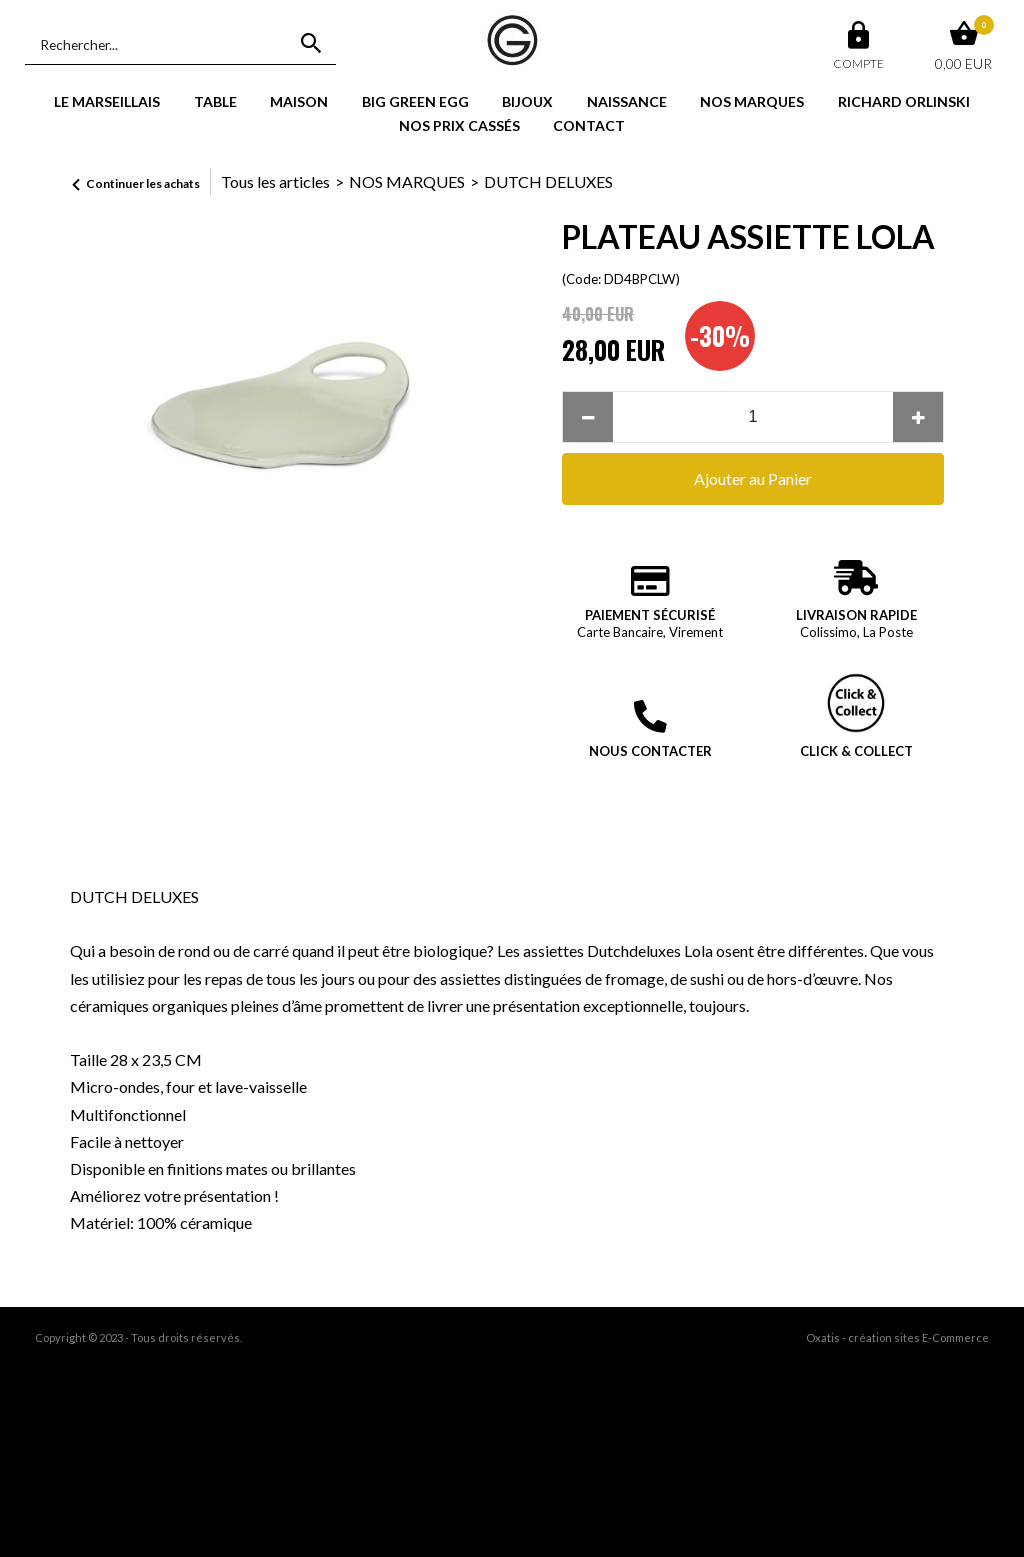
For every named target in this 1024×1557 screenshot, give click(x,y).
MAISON (299, 101)
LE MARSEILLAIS (107, 101)
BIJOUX (527, 101)
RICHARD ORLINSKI (904, 101)
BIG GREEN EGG (415, 101)
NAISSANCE (627, 101)
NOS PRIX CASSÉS (459, 125)
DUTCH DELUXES (548, 181)
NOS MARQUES (752, 101)
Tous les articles (275, 181)
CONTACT (589, 125)
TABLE (215, 101)
